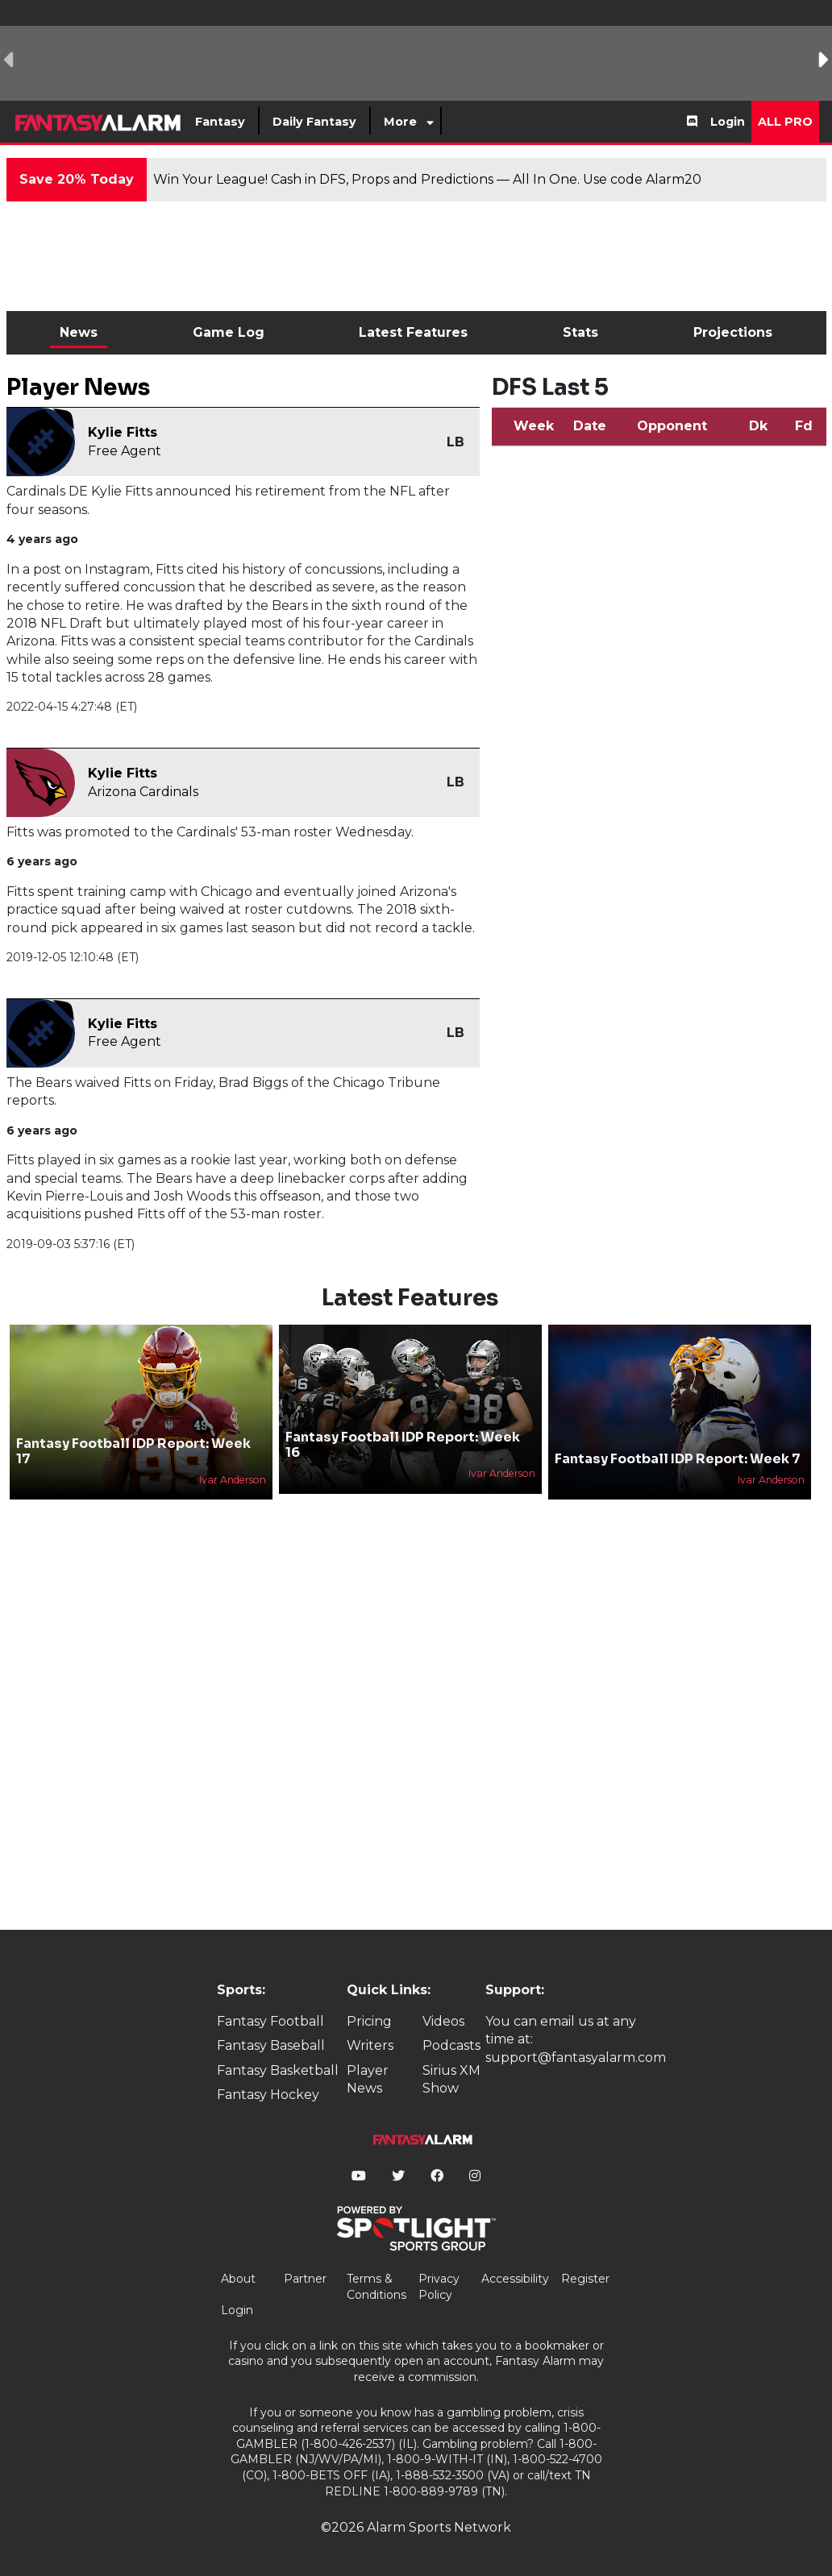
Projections (732, 332)
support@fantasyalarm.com (575, 2057)
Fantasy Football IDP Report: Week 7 (678, 1458)
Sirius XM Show (451, 2079)
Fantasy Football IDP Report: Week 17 (133, 1451)
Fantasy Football (270, 2021)
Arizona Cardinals (143, 791)
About (238, 2278)
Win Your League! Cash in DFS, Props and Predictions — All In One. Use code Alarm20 (427, 179)
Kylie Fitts (122, 432)
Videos (443, 2021)
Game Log (228, 332)
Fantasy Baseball (271, 2045)
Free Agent (124, 450)
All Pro (785, 121)
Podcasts (451, 2045)
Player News (368, 2079)
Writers (370, 2045)
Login (727, 121)
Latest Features (413, 332)
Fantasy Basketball (278, 2070)
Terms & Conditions (376, 2286)
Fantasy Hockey (268, 2094)
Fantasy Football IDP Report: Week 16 (402, 1445)
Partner (305, 2278)
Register (585, 2278)
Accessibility (515, 2278)
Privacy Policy (439, 2286)
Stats (580, 332)
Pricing (369, 2021)
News (79, 332)
